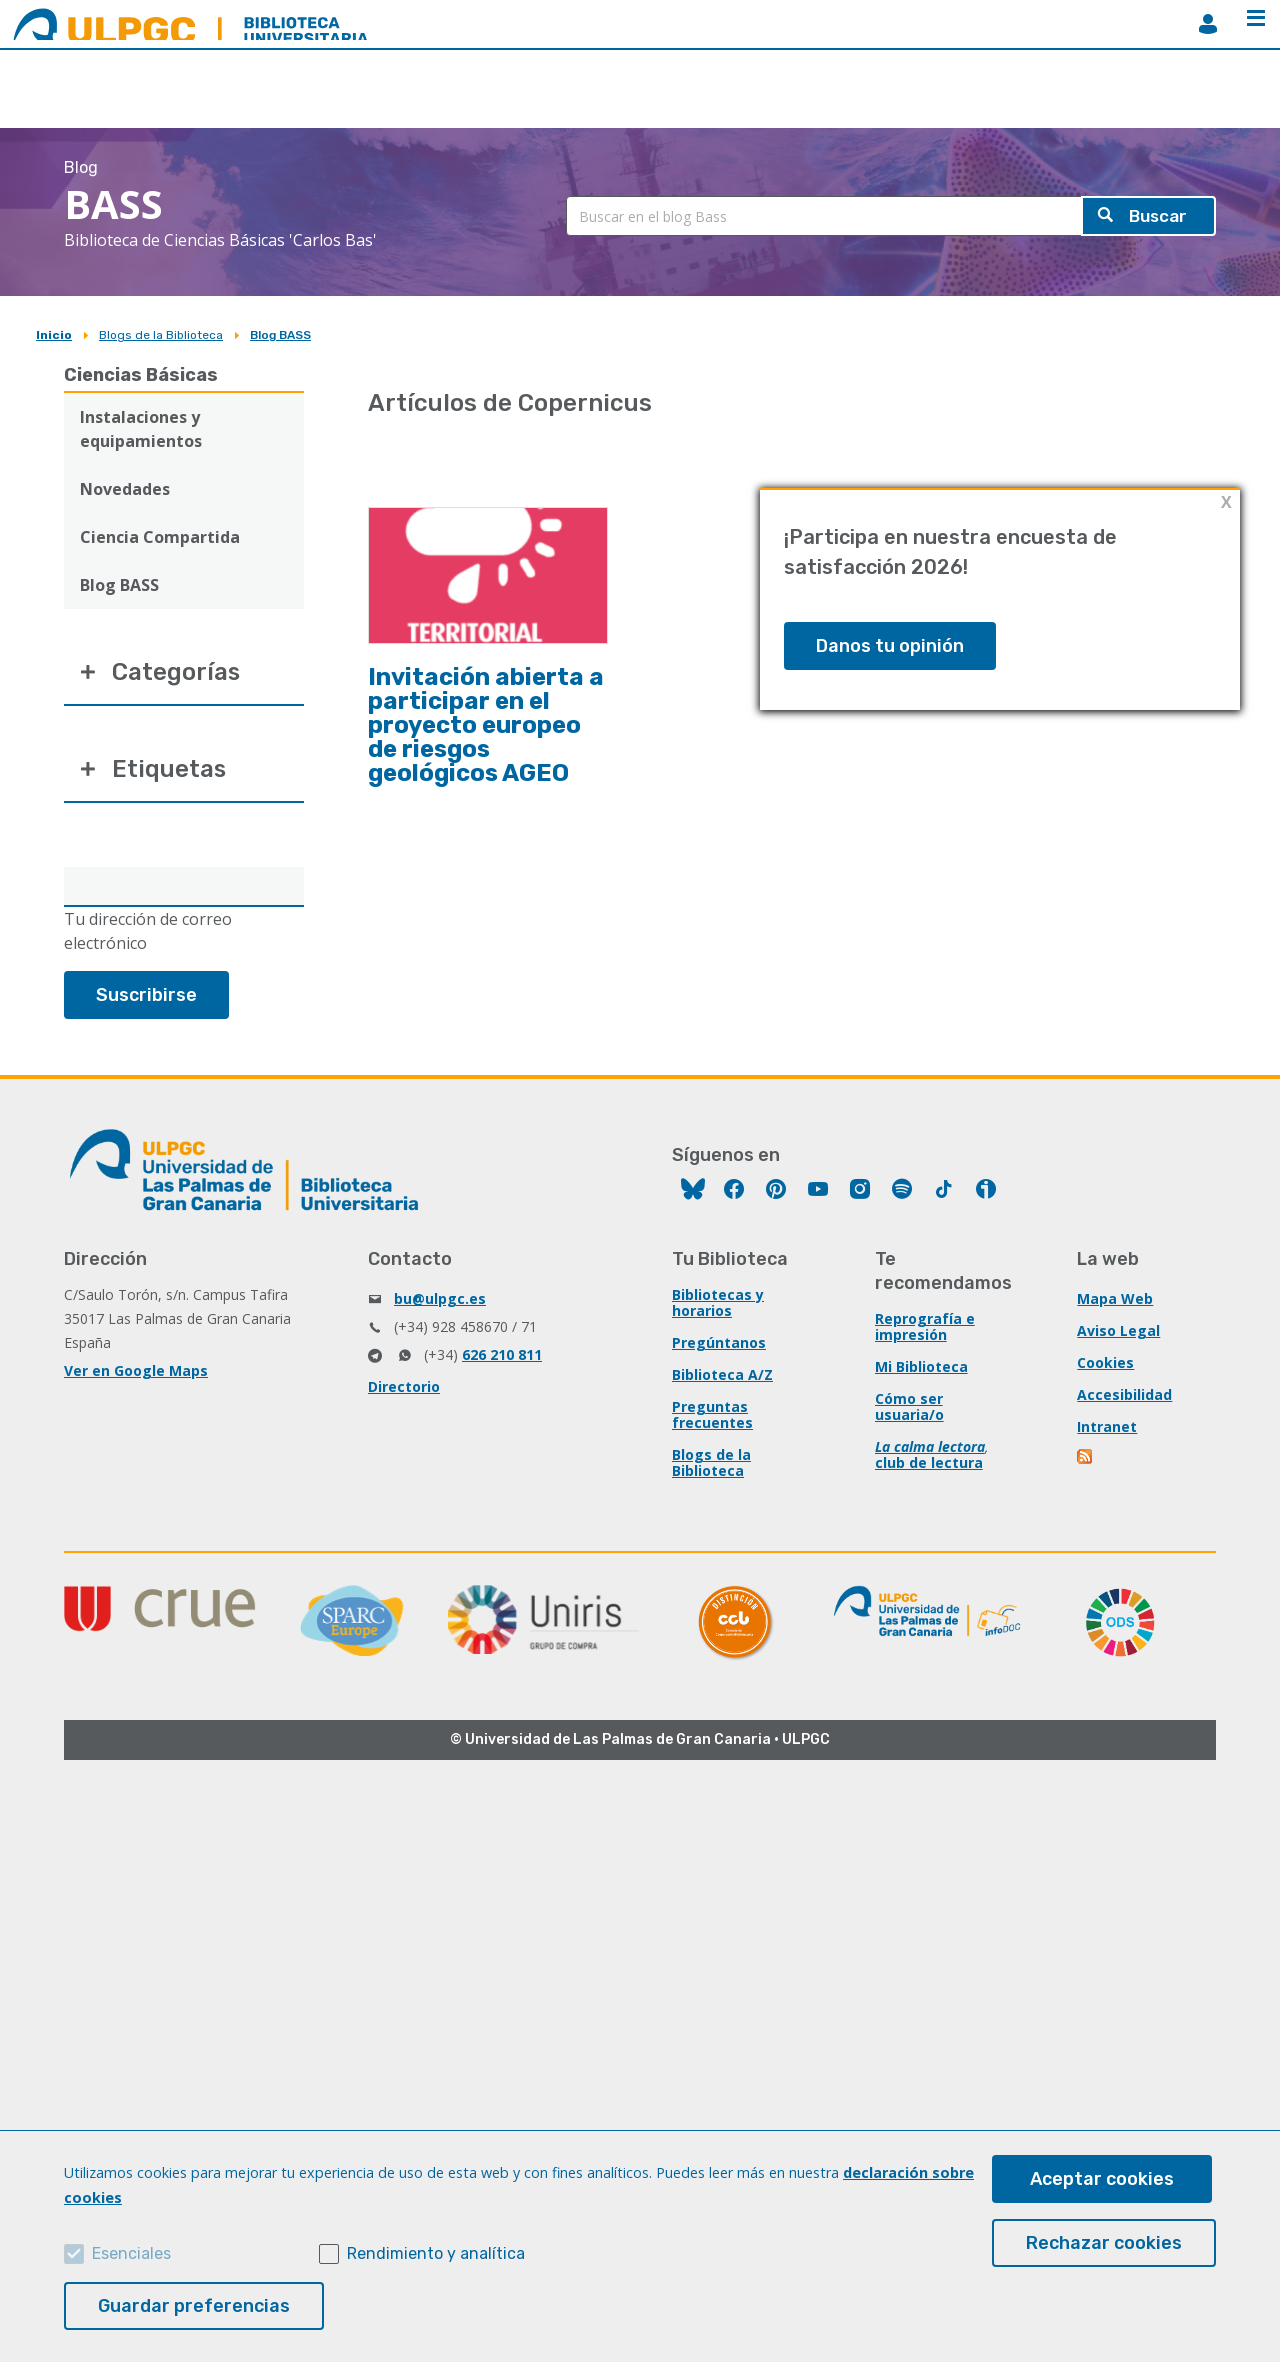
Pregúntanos (719, 1344)
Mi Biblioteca (921, 1368)
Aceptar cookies (1102, 2179)
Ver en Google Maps (136, 1372)
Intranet (1107, 1428)
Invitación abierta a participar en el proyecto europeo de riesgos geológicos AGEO (486, 725)
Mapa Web (1115, 1300)
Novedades (125, 489)
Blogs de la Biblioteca (161, 335)
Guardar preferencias (194, 2306)
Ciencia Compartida (160, 537)
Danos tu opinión (890, 646)
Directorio (404, 1388)
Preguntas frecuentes (712, 1416)
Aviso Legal (1118, 1332)
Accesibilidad (1124, 1396)
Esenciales (131, 2253)
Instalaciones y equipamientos (141, 429)
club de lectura (929, 1464)
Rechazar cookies (1104, 2243)
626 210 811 (502, 1356)
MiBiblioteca (1208, 24)
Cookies (1105, 1364)
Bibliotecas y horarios (718, 1304)
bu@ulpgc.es (440, 1300)
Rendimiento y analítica (436, 2253)
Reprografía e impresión (925, 1328)
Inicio (54, 335)
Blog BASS (280, 335)
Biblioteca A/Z (722, 1376)
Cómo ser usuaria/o (909, 1408)
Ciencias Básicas (141, 375)
